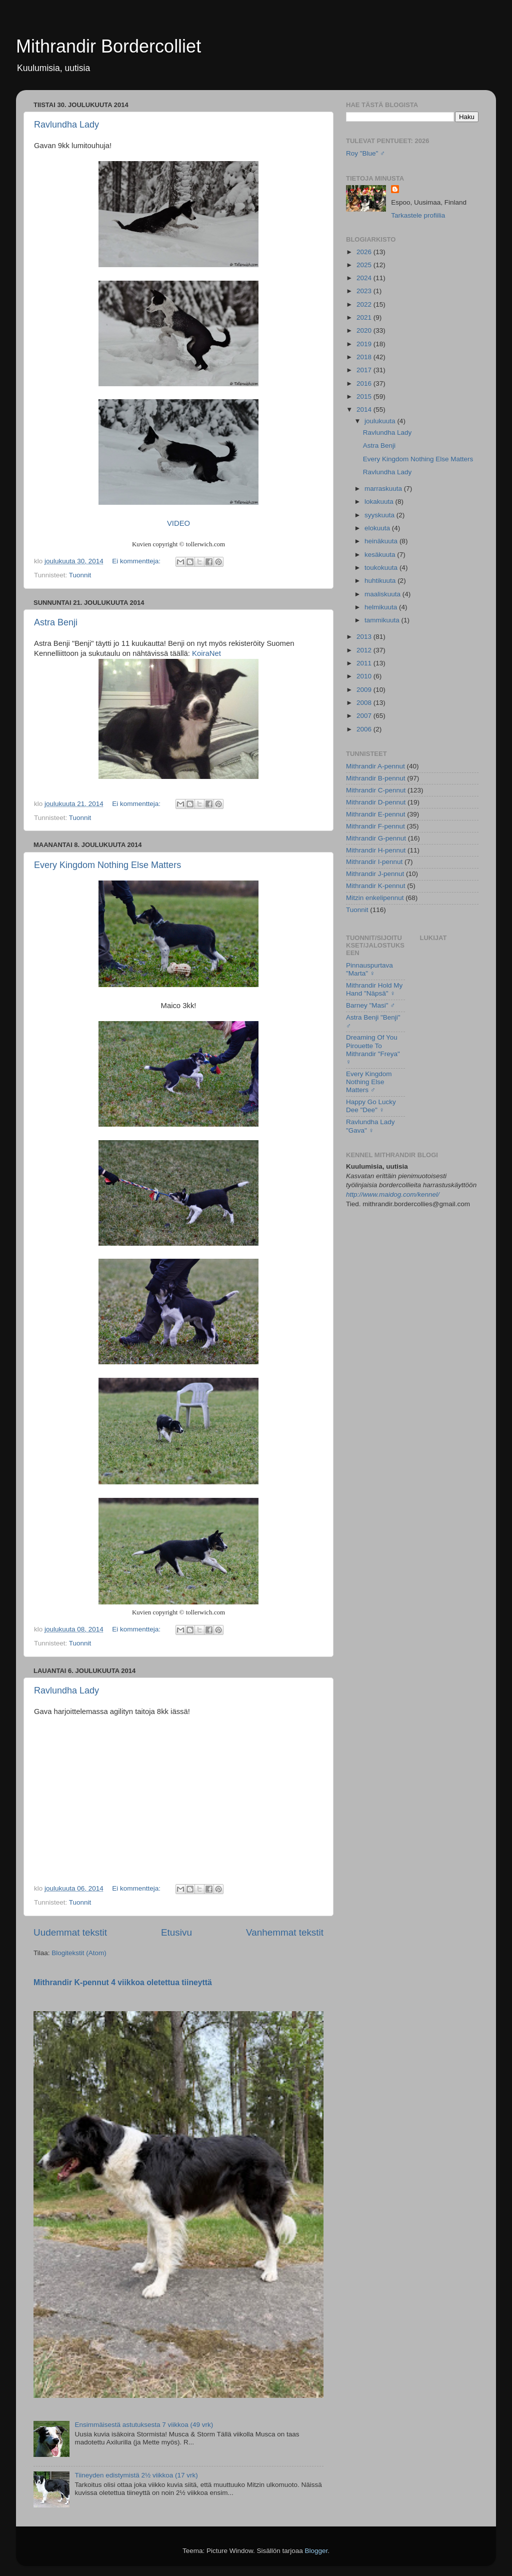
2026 (365, 252)
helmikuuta (381, 607)
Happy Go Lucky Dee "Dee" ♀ (371, 1106)
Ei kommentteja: (137, 561)
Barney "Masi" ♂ (371, 1005)
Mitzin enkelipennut (375, 898)
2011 (365, 663)
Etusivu (176, 1932)
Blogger (316, 2550)
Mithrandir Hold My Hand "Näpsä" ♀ (374, 989)
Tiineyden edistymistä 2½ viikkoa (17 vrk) (136, 2475)
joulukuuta (380, 421)
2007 (365, 715)
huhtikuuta (381, 580)
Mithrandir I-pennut (374, 862)
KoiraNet (206, 653)
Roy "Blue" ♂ (365, 153)
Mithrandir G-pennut (376, 838)
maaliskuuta (383, 594)
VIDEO (178, 523)
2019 (365, 344)
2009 (365, 689)
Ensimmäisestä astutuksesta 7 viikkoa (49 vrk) (143, 2424)
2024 (365, 278)
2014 (365, 409)
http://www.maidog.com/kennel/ (393, 1194)
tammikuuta (383, 620)
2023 (365, 291)
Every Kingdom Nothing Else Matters (107, 865)
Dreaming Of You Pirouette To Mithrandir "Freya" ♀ (373, 1050)
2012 (365, 650)
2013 (365, 636)
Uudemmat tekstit (70, 1932)
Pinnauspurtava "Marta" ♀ (369, 969)
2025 (365, 265)
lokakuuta (380, 501)
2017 (365, 370)
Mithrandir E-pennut (376, 814)
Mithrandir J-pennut (375, 874)
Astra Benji (56, 622)
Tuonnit (80, 575)
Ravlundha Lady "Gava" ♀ (370, 1126)
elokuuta (378, 528)
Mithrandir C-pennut (376, 790)
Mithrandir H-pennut (376, 850)
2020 (365, 330)
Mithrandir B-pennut (376, 778)
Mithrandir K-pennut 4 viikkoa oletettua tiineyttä (123, 1982)
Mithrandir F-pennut (375, 826)
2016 (365, 383)
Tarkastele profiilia (418, 215)
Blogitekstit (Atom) (79, 1953)
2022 (365, 304)
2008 (365, 702)
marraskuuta (384, 488)
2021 (365, 317)
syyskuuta (380, 515)
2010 (365, 676)
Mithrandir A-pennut (375, 766)
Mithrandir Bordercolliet (108, 46)
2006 (365, 729)
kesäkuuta (380, 554)
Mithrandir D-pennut (376, 802)
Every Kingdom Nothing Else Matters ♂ (369, 1082)
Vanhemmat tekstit (285, 1932)
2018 (365, 357)
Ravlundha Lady (66, 125)
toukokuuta (382, 567)
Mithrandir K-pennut (376, 886)
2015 (365, 396)
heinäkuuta (382, 541)
